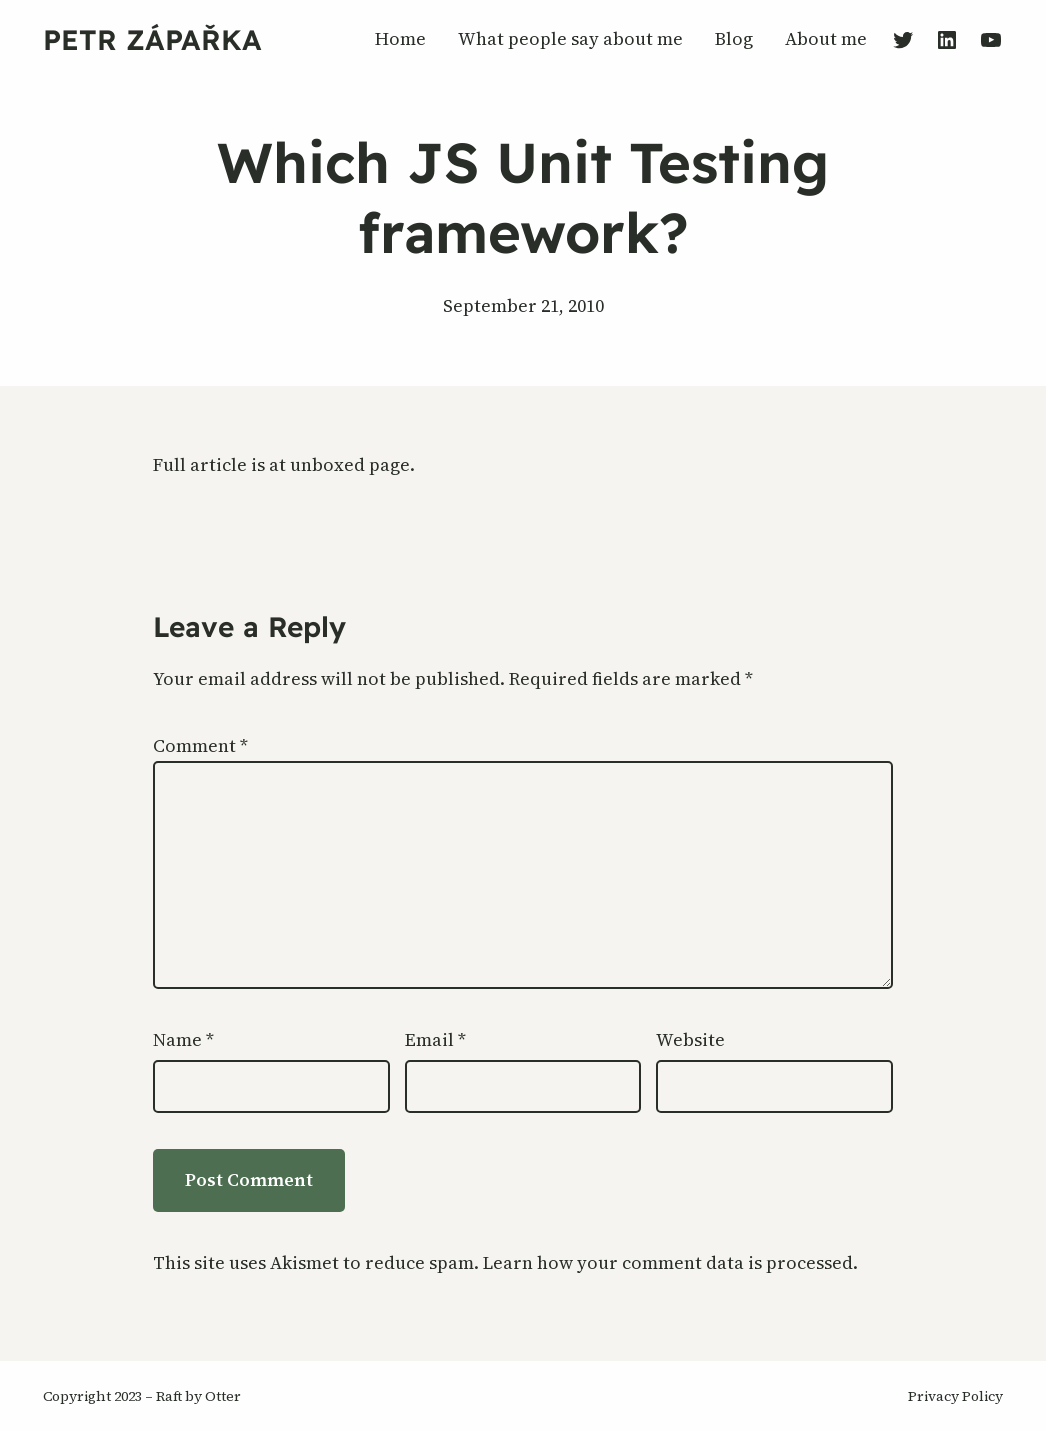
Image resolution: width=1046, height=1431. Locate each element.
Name (183, 1039)
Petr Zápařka (152, 39)
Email (435, 1039)
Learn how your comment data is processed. (670, 1262)
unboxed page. (352, 464)
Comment (200, 745)
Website (690, 1039)
